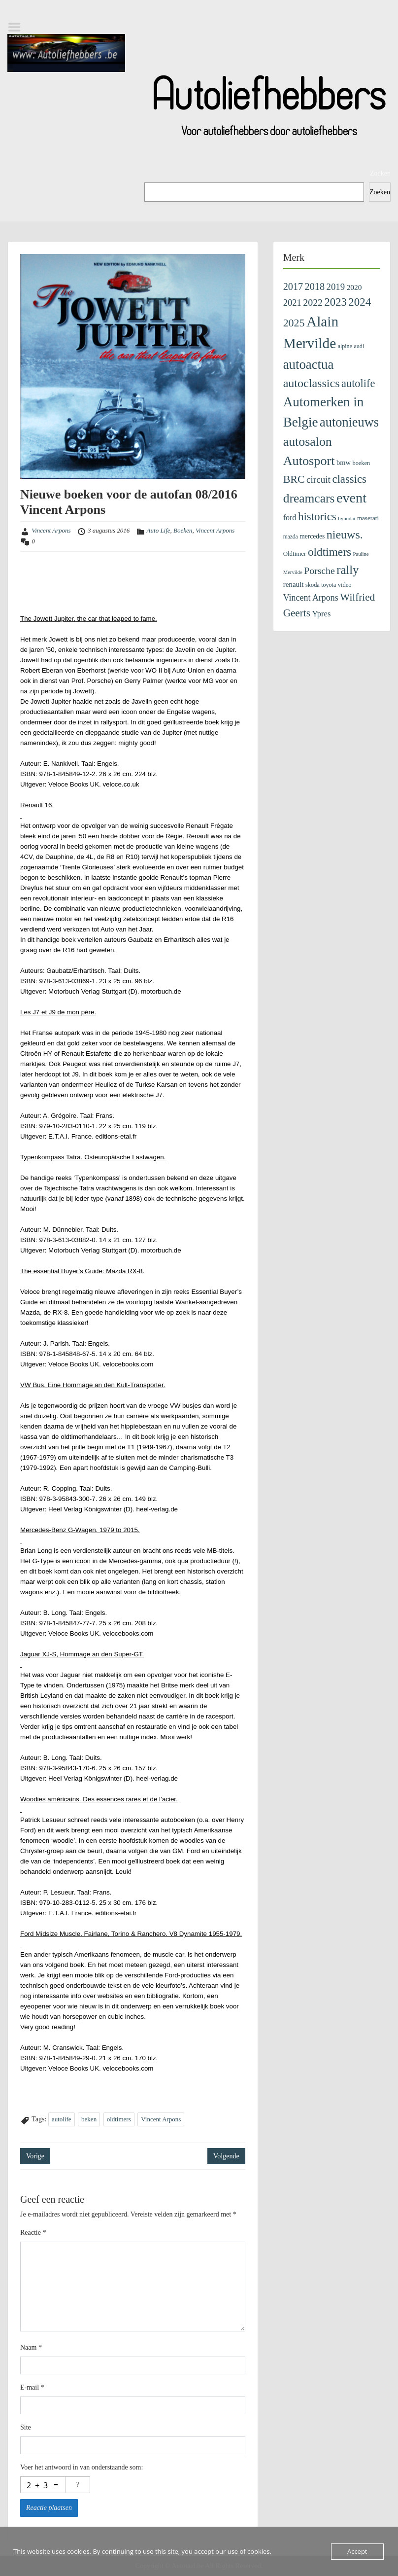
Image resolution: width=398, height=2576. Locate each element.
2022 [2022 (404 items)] (313, 302)
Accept (357, 2551)
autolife (61, 2119)
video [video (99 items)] (345, 584)
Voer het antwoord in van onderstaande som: (81, 2467)
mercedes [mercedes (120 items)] (312, 536)
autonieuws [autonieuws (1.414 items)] (349, 422)
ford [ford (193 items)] (290, 517)
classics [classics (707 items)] (349, 479)
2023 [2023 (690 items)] (336, 302)
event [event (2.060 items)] (351, 497)
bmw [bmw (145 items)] (343, 462)
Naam (31, 2347)
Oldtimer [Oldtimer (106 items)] (294, 553)
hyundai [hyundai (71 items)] (346, 518)
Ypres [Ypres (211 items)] (321, 613)
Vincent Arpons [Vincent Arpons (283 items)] (310, 598)
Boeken (182, 530)
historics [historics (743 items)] (317, 516)
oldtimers (119, 2119)
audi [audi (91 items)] (359, 346)
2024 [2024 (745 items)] (359, 302)
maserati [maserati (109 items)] (368, 518)
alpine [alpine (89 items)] (345, 346)
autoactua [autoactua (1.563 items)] (308, 364)
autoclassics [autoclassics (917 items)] (311, 383)
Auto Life (158, 530)
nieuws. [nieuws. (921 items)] (345, 534)
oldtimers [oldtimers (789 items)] (329, 551)
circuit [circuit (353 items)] (318, 479)
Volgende (226, 2156)
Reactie (33, 2232)
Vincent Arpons (51, 530)
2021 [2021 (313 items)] (292, 302)
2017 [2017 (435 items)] (293, 286)
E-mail (32, 2387)
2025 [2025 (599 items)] (294, 323)
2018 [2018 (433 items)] (315, 286)
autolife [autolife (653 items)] (358, 383)
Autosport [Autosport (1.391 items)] (309, 461)
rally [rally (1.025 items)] (347, 569)
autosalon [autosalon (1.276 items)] (307, 441)
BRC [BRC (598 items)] (294, 479)
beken (89, 2119)
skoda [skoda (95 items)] (312, 584)
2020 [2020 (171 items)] (354, 287)
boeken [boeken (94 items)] (361, 463)
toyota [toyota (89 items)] (328, 584)
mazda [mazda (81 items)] (290, 536)
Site (25, 2427)
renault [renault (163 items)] (293, 584)
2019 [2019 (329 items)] (336, 287)
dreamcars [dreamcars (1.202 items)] (309, 498)
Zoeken (380, 173)
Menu (17, 27)
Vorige (35, 2156)
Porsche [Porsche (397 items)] (319, 570)
